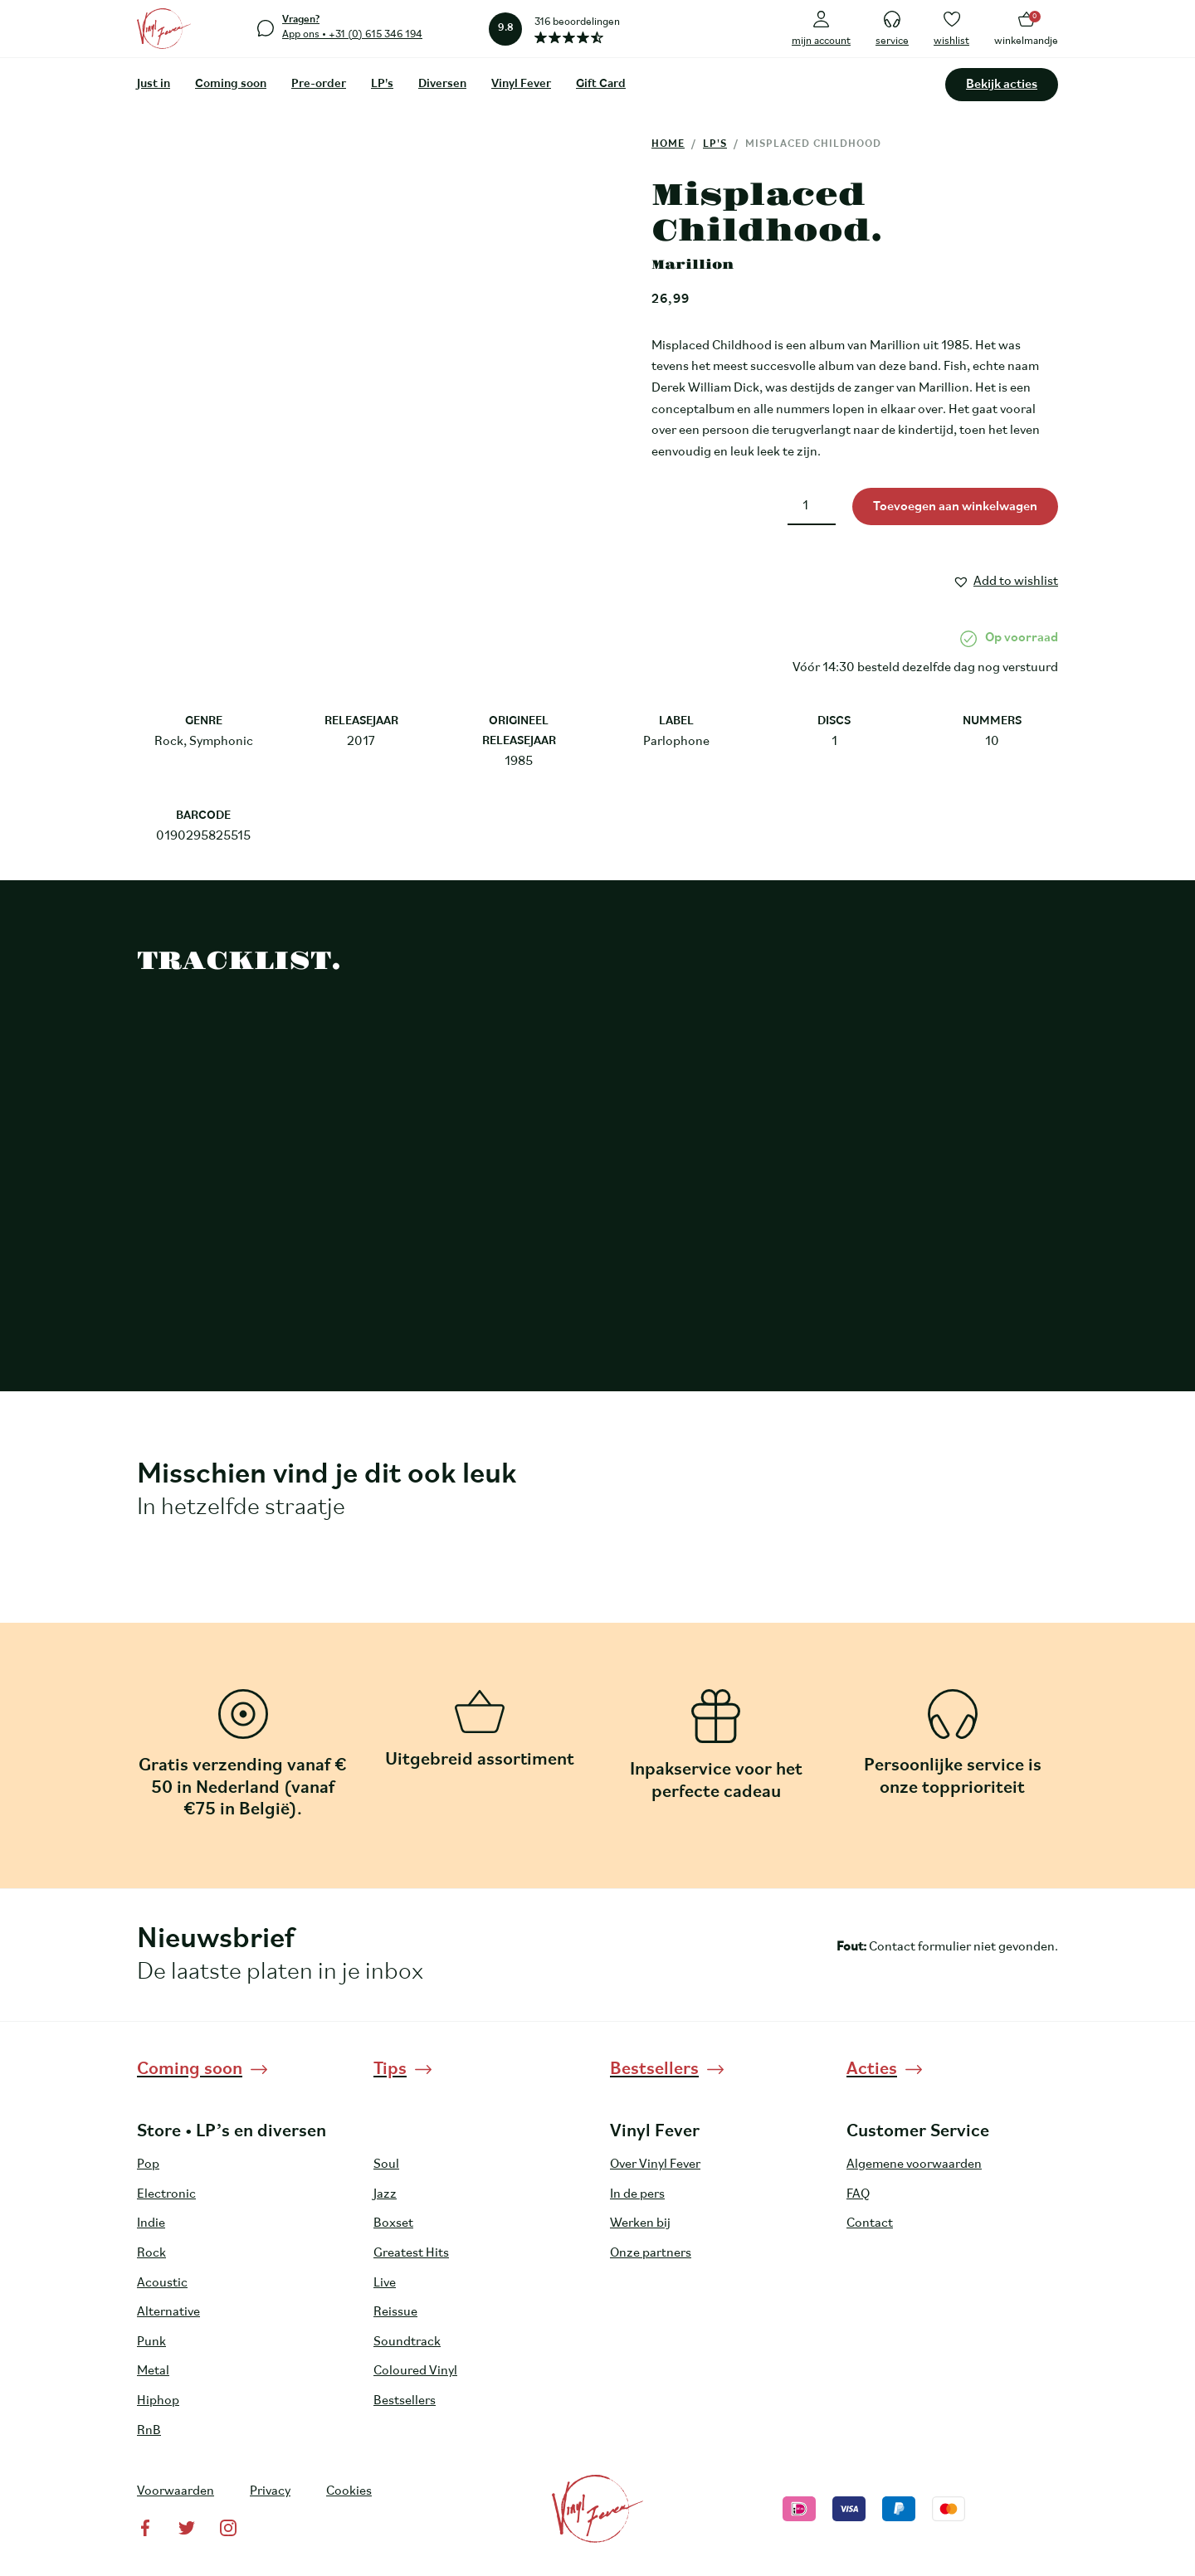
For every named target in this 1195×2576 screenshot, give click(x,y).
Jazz (385, 2194)
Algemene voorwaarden (914, 2164)
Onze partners (650, 2253)
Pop (148, 2164)
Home (668, 144)
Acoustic (162, 2283)
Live (384, 2283)
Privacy (270, 2491)
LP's (382, 84)
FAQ (858, 2194)
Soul (386, 2164)
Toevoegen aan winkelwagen (955, 507)
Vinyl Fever (521, 84)
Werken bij (640, 2223)
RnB (149, 2430)
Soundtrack (407, 2342)
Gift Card (601, 84)
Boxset (393, 2223)
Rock (151, 2253)
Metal (153, 2371)
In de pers (637, 2194)
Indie (151, 2223)
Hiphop (158, 2401)
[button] (1005, 579)
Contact (869, 2223)
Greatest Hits (411, 2253)
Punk (151, 2342)
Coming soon (230, 84)
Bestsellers (404, 2401)
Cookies (349, 2491)
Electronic (166, 2194)
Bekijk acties (1001, 84)
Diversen (442, 84)
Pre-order (318, 84)
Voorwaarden (175, 2491)
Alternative (168, 2312)
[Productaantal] (812, 506)
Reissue (395, 2312)
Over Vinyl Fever (655, 2164)
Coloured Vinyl (415, 2371)
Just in (153, 84)
